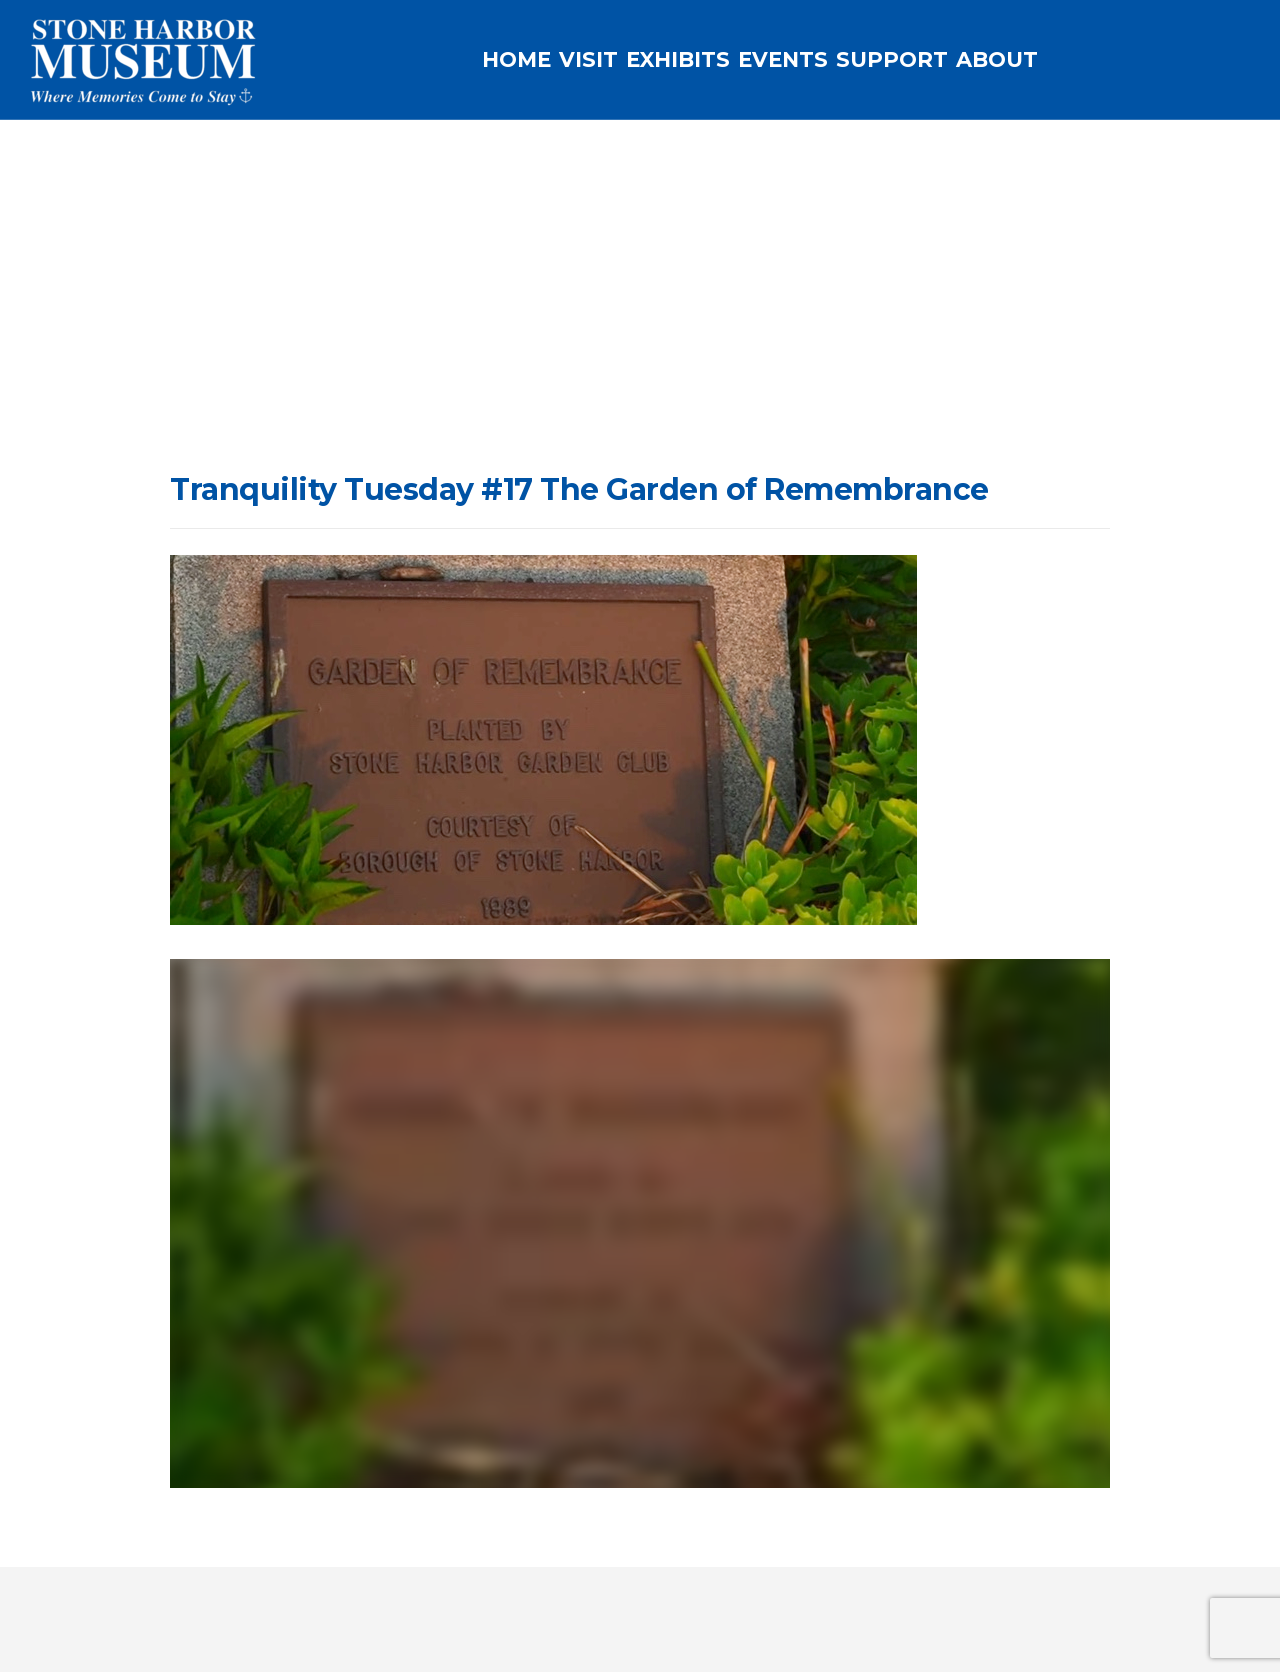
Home (374, 381)
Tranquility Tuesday (476, 381)
